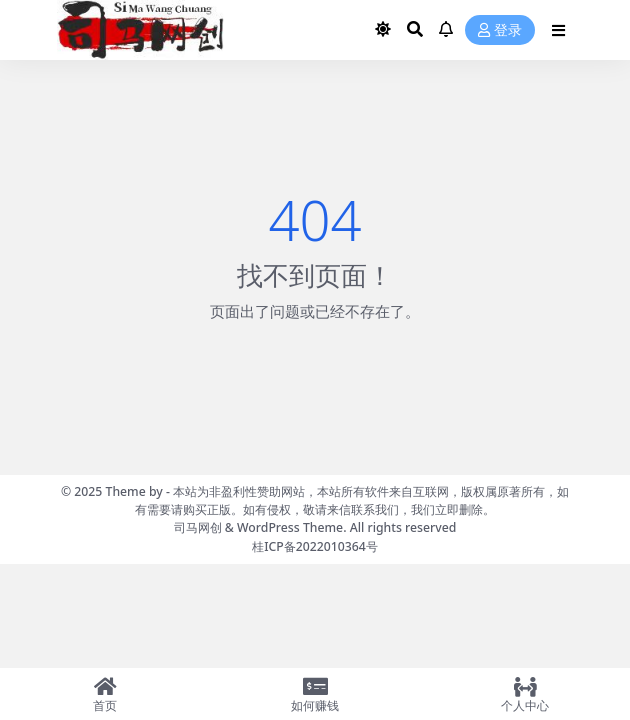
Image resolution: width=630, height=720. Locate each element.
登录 (500, 30)
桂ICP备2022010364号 (315, 546)
